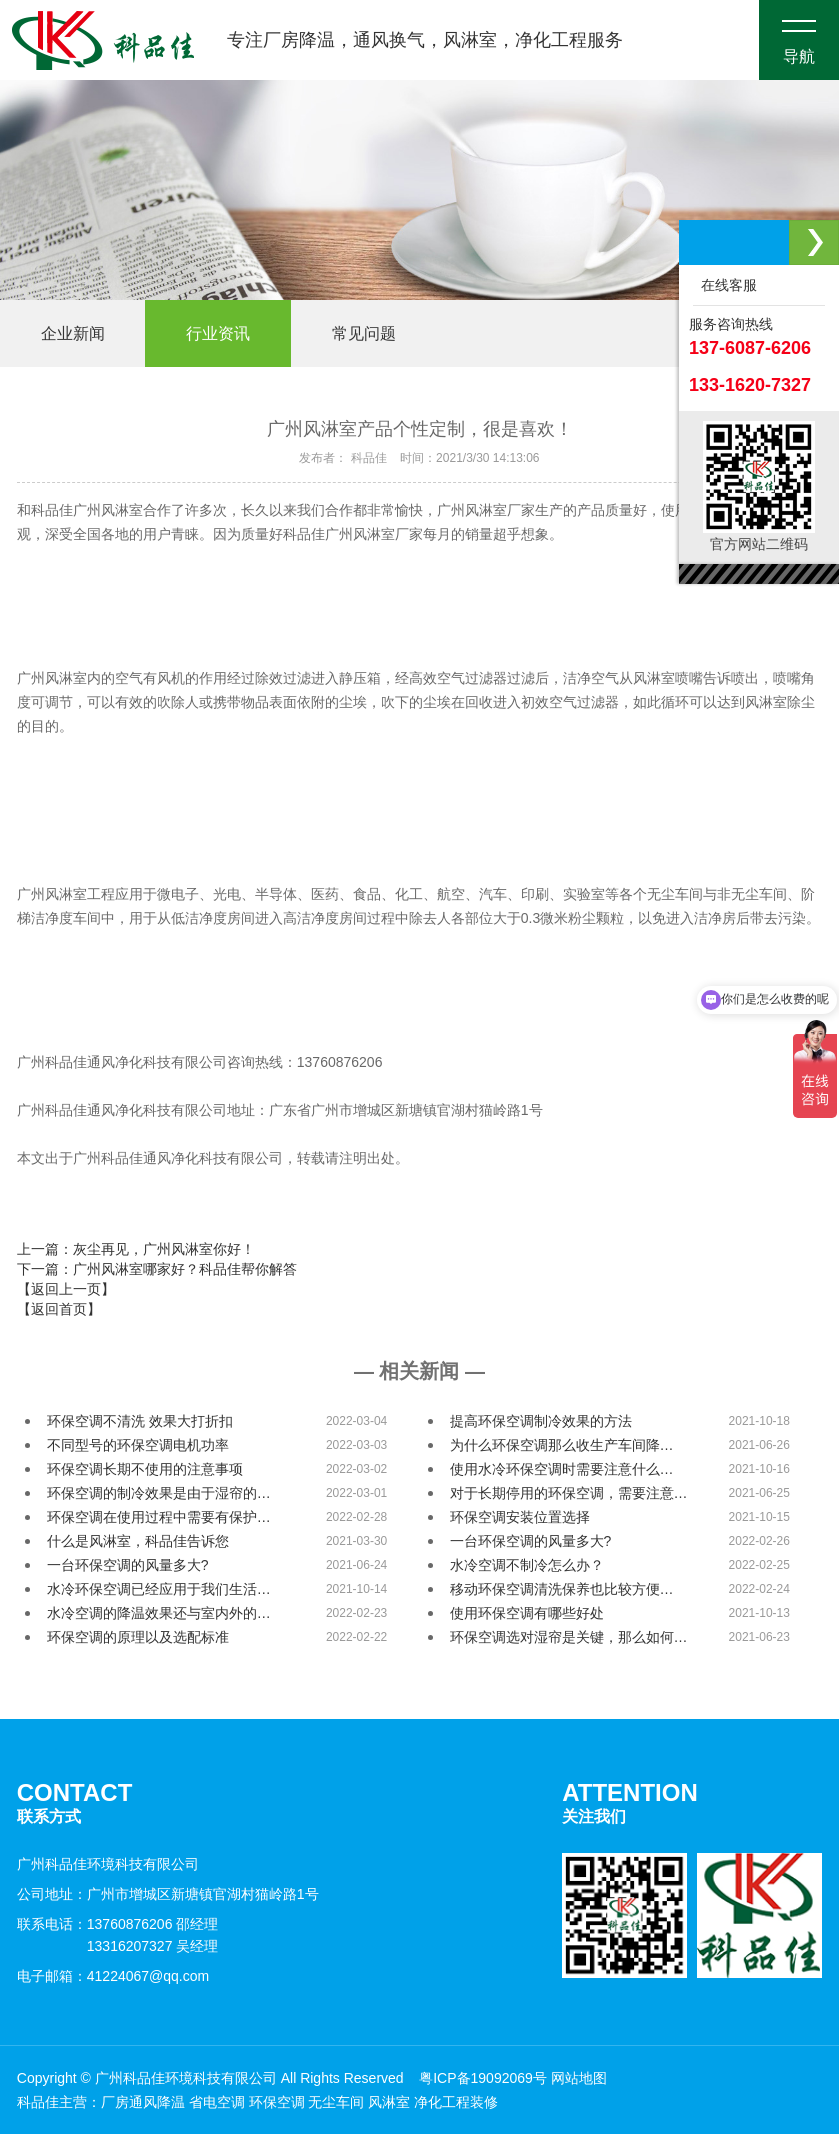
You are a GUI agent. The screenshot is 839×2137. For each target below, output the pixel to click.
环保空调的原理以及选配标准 (138, 1640)
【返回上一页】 (66, 1292)
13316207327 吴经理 (153, 1949)
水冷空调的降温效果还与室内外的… (159, 1616)
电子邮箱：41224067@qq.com (113, 1979)
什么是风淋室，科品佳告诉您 (138, 1544)
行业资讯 (231, 334)
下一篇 (157, 1272)
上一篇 (136, 1252)
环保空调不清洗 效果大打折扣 (140, 1424)
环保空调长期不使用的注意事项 (145, 1472)
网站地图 (579, 2081)
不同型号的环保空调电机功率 (138, 1448)
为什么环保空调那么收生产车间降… (562, 1448)
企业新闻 (77, 334)
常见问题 (385, 334)
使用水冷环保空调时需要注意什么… (562, 1472)
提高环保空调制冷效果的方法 (541, 1424)
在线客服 (725, 285)
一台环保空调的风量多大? (531, 1544)
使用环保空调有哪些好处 (527, 1616)
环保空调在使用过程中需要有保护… (159, 1520)
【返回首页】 (59, 1312)
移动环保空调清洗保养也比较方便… (562, 1592)
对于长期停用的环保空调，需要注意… (569, 1496)
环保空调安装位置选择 (520, 1520)
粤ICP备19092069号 (483, 2081)
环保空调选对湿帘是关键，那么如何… (569, 1640)
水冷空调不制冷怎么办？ (527, 1568)
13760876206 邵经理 (153, 1927)
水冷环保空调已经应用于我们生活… (159, 1592)
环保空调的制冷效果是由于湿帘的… (159, 1496)
